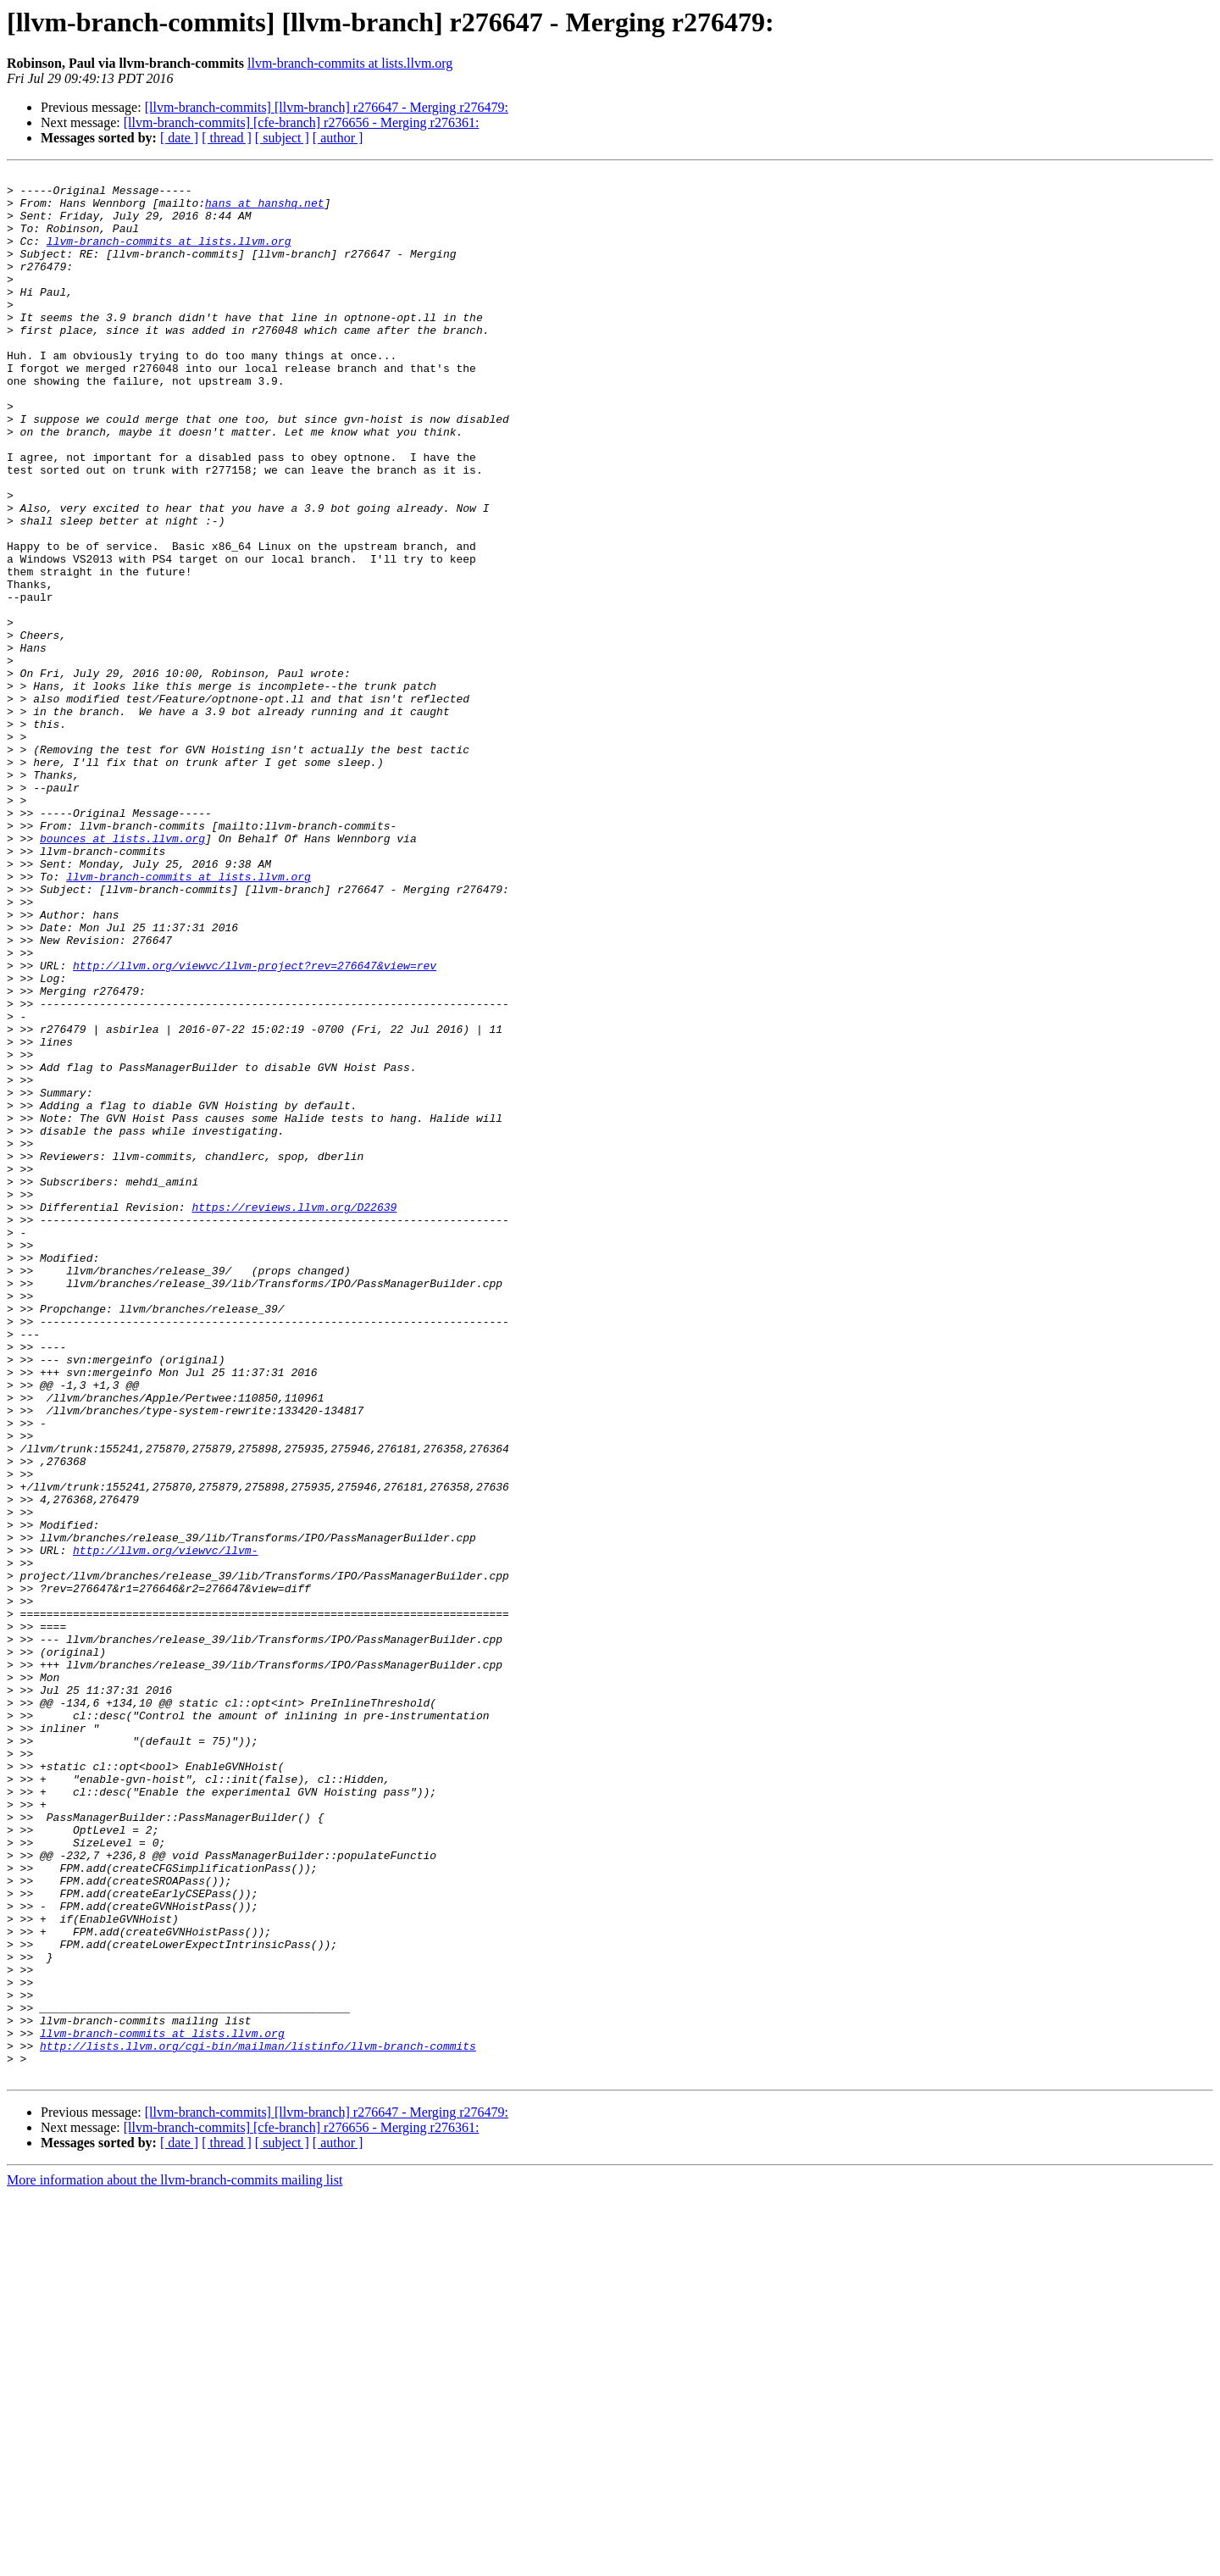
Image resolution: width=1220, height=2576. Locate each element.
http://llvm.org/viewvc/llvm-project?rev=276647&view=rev (254, 1125)
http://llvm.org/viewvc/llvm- (165, 1827)
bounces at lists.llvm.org (122, 972)
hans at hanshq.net (264, 210)
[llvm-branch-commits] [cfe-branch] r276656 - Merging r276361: (302, 122)
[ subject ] (282, 137)
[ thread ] (227, 137)
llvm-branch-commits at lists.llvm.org (349, 63)
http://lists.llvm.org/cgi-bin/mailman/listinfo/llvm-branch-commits (258, 2421)
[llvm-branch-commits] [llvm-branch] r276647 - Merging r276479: (326, 107)
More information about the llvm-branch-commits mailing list (174, 2561)
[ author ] (338, 137)
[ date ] (179, 137)
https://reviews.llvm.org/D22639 (293, 1415)
